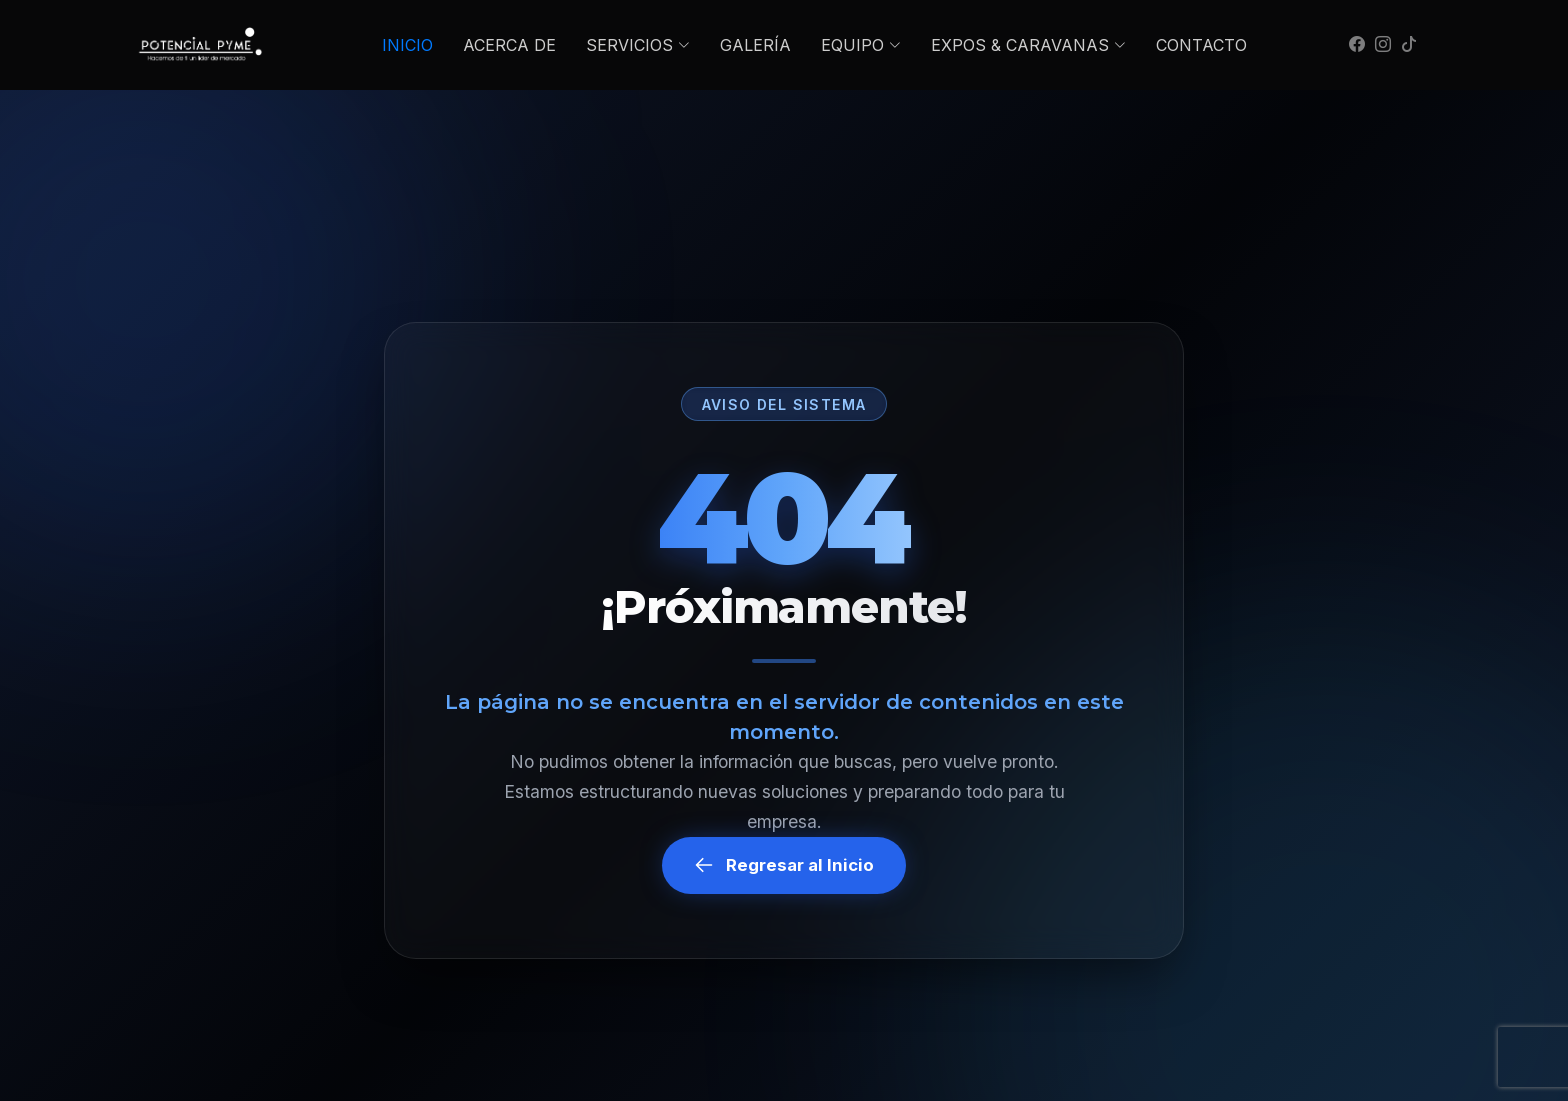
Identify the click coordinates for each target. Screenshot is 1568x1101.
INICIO (407, 45)
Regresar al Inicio (784, 865)
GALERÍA (755, 45)
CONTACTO (1201, 45)
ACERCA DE (509, 45)
